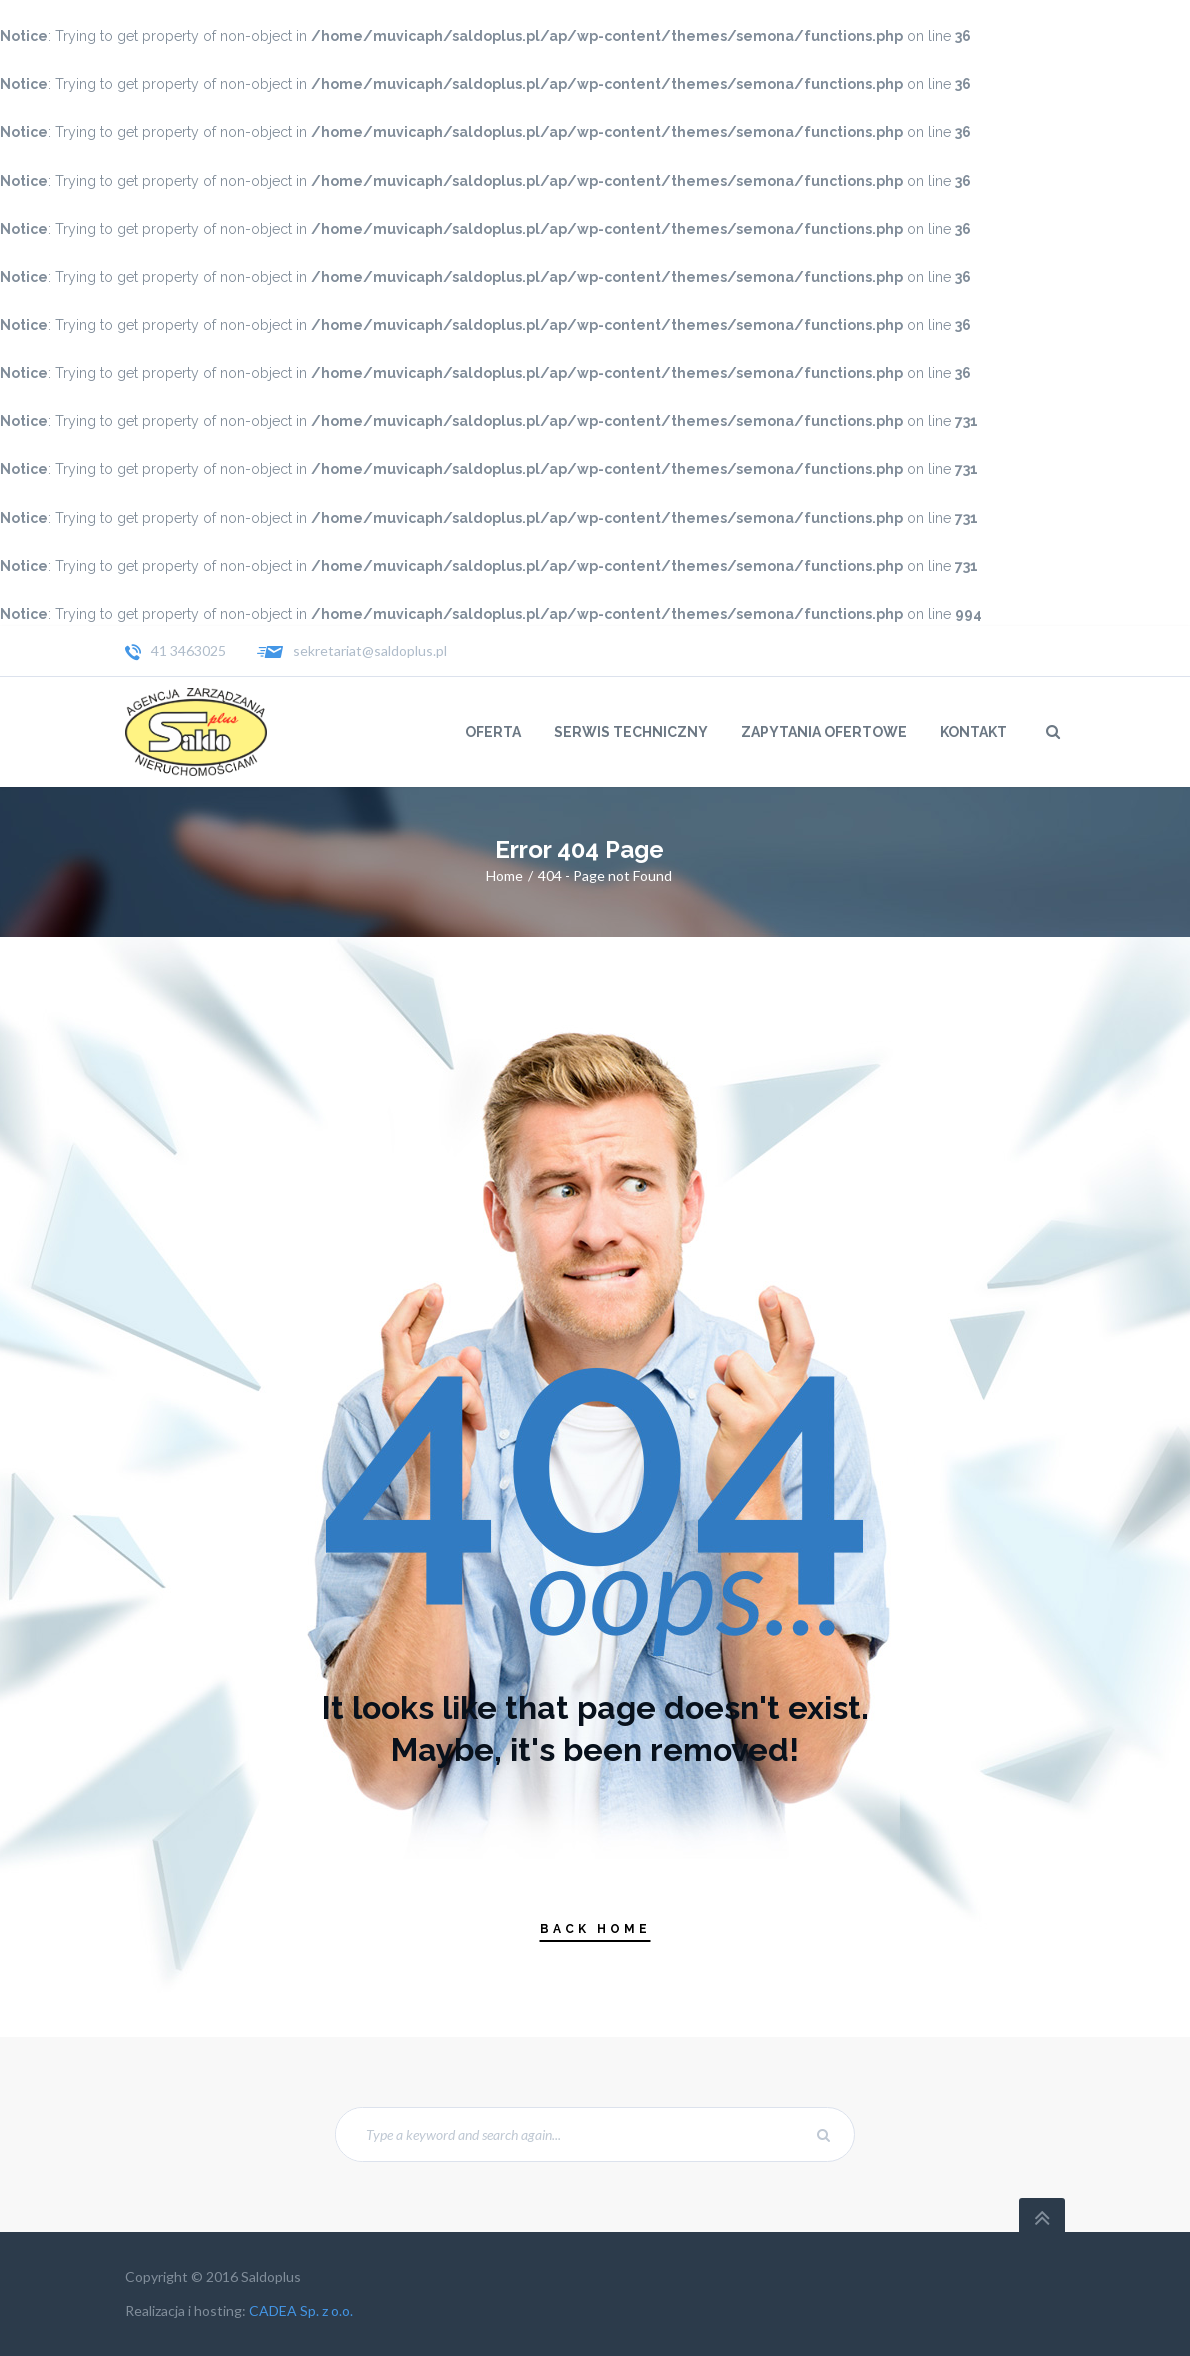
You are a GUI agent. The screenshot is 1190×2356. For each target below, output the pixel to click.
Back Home (595, 1929)
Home (504, 875)
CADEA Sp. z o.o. (301, 2310)
